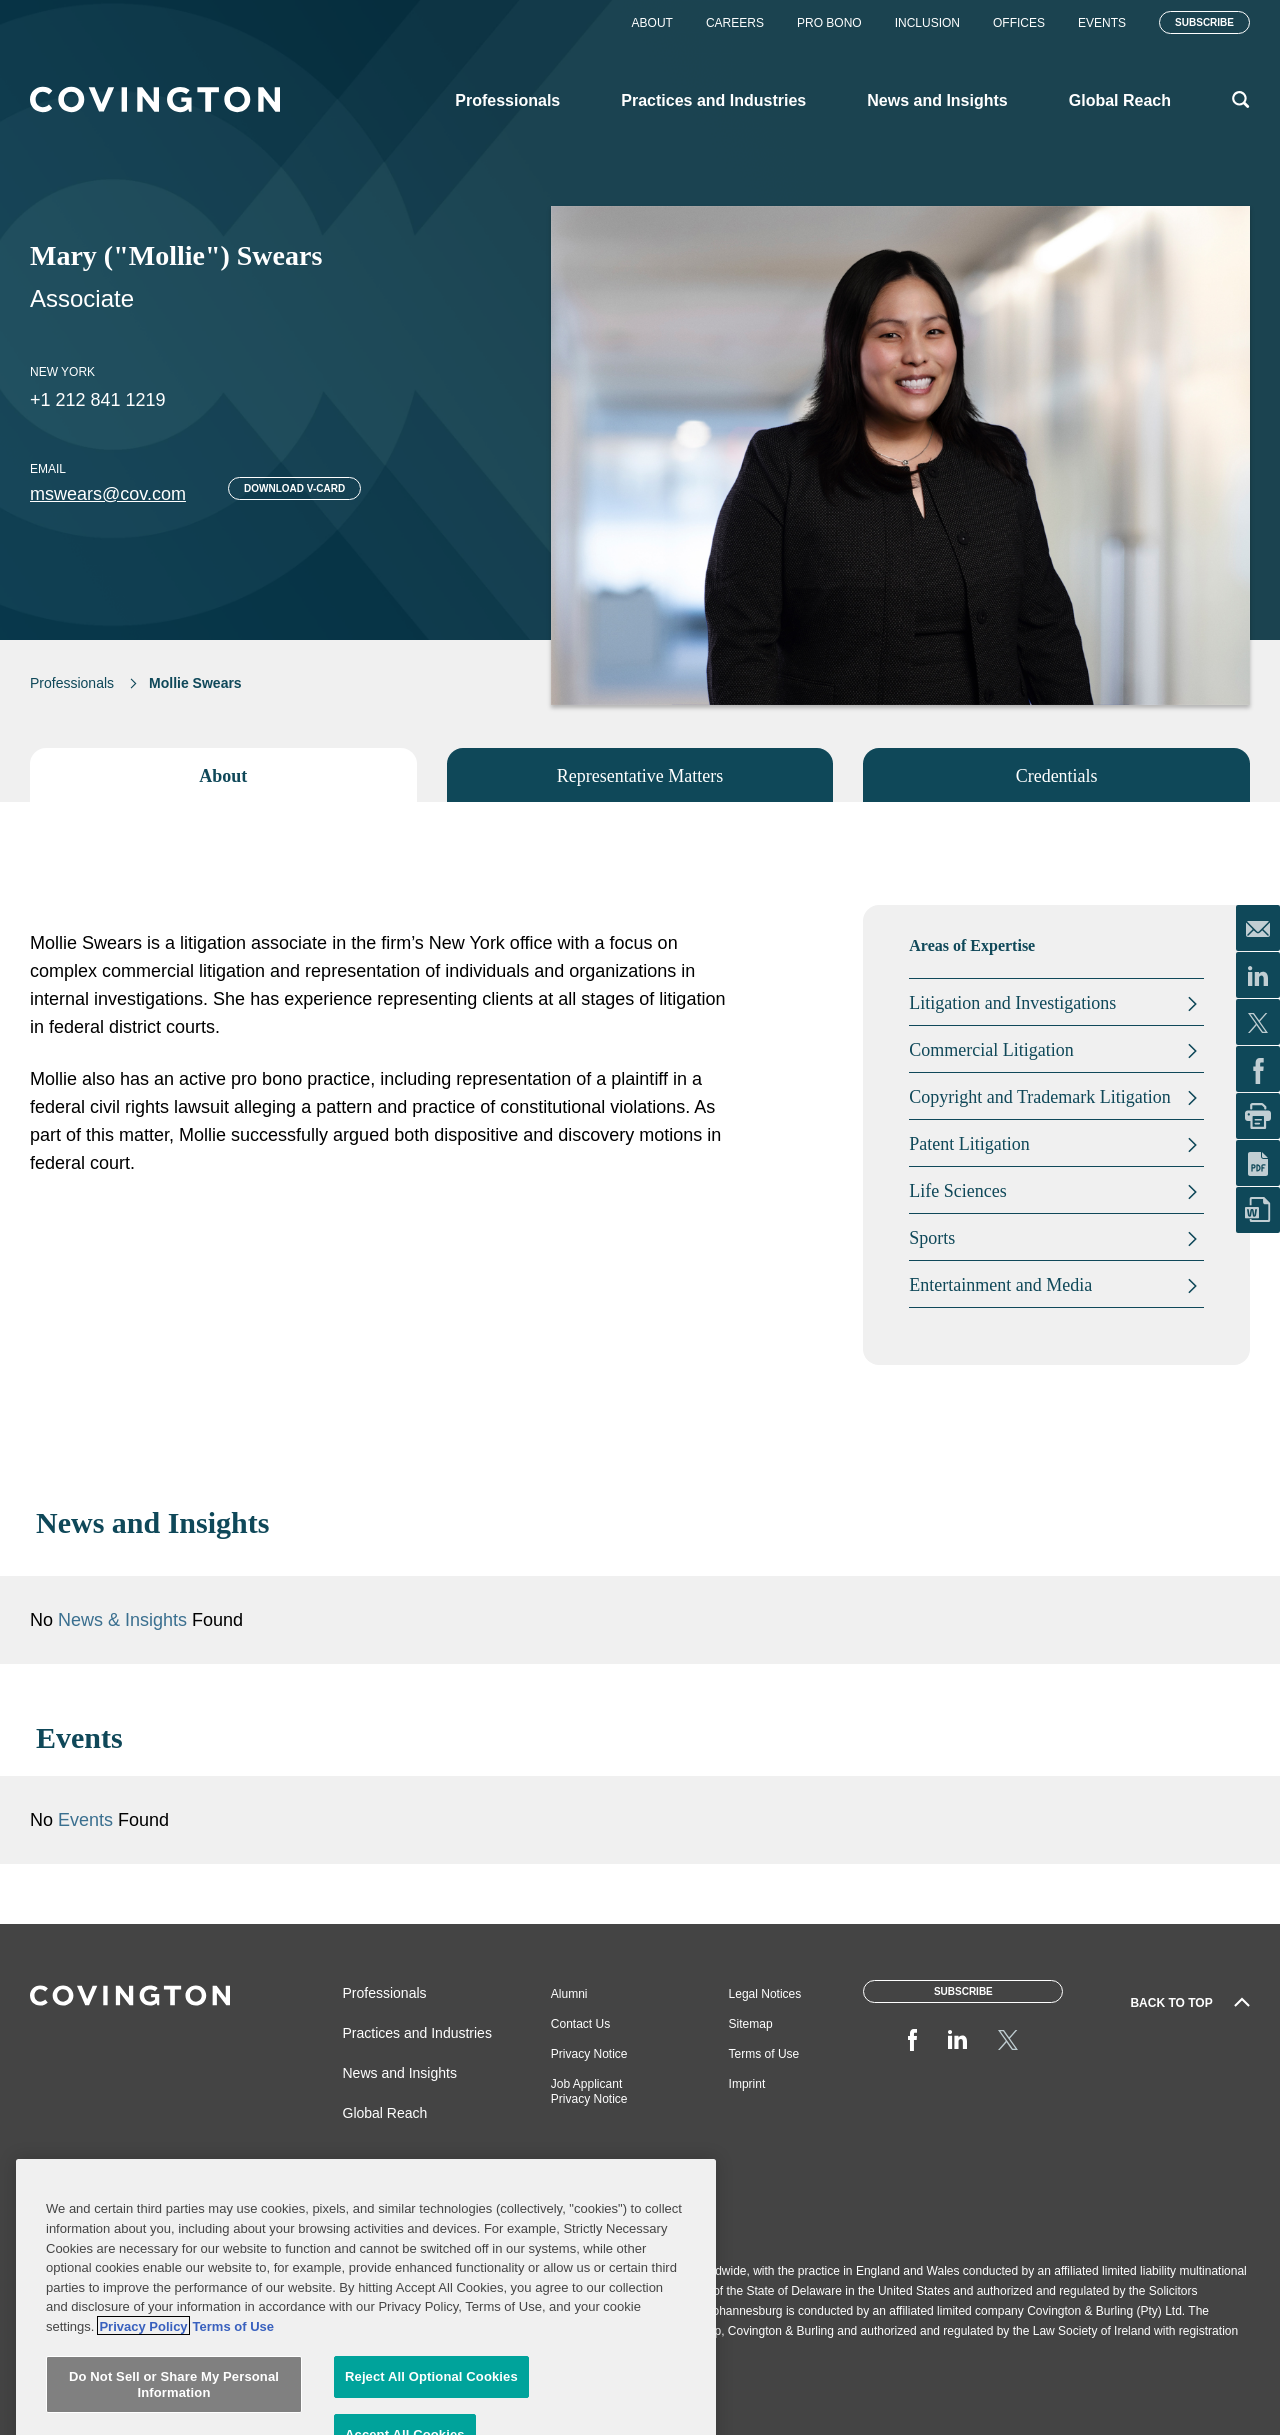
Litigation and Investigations (1012, 1003)
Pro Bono (829, 23)
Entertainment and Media (1000, 1285)
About (652, 23)
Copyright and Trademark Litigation (1039, 1097)
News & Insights (412, 1635)
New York (62, 372)
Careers (735, 23)
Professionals (72, 683)
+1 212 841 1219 (98, 400)
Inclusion (927, 23)
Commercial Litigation (991, 1050)
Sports (932, 1238)
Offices (1019, 23)
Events (1102, 23)
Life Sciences (957, 1191)
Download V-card (294, 488)
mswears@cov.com (108, 494)
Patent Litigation (969, 1144)
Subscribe (1204, 22)
